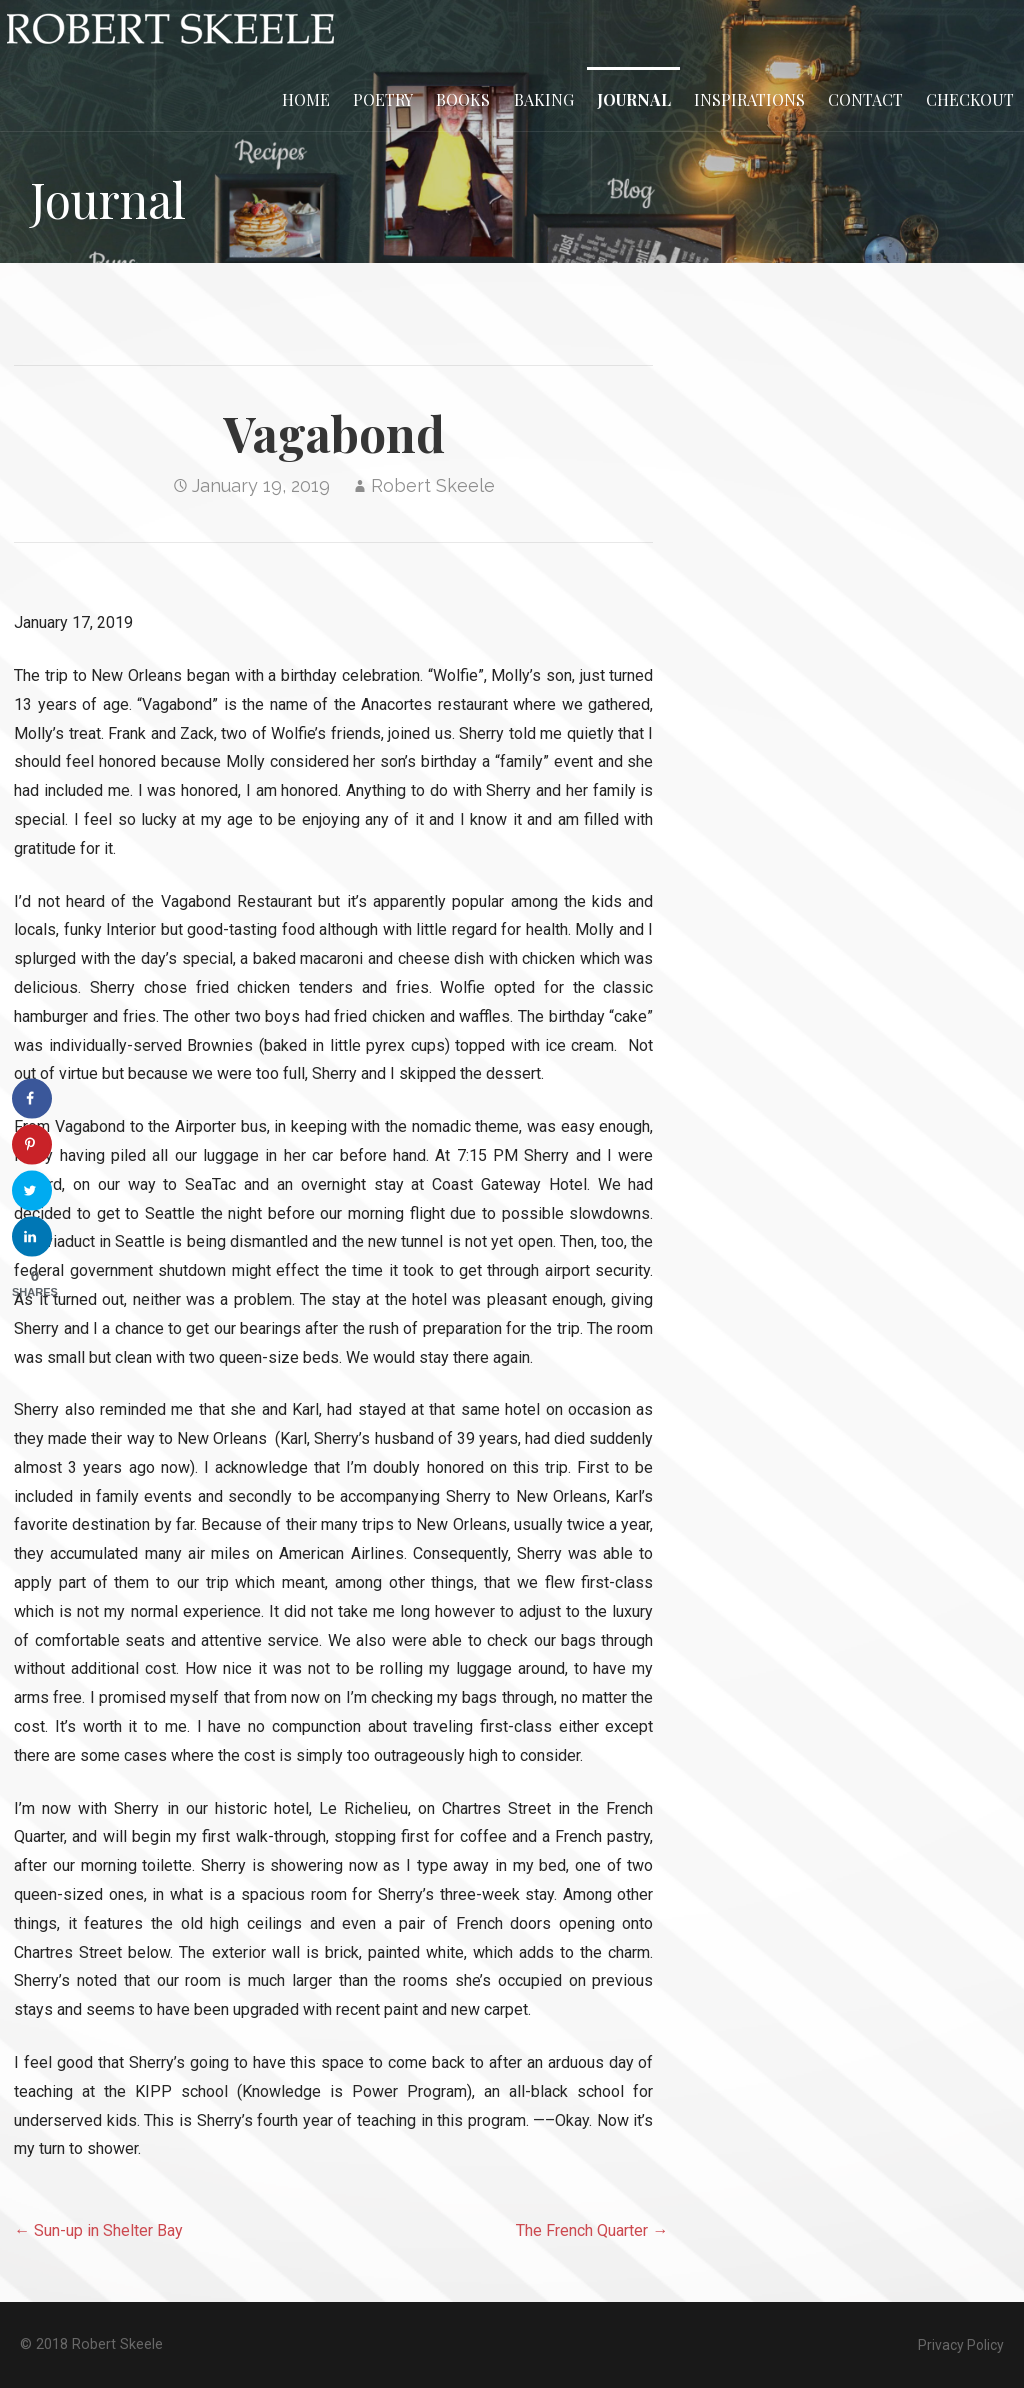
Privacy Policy (961, 2345)
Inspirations (749, 99)
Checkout (970, 99)
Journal (634, 99)
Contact (865, 99)
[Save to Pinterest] (32, 1145)
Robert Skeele (433, 485)
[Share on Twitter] (32, 1191)
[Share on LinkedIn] (32, 1237)
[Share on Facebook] (32, 1099)
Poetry (383, 99)
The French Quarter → (592, 2230)
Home (306, 99)
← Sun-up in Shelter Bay (98, 2230)
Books (463, 99)
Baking (544, 99)
